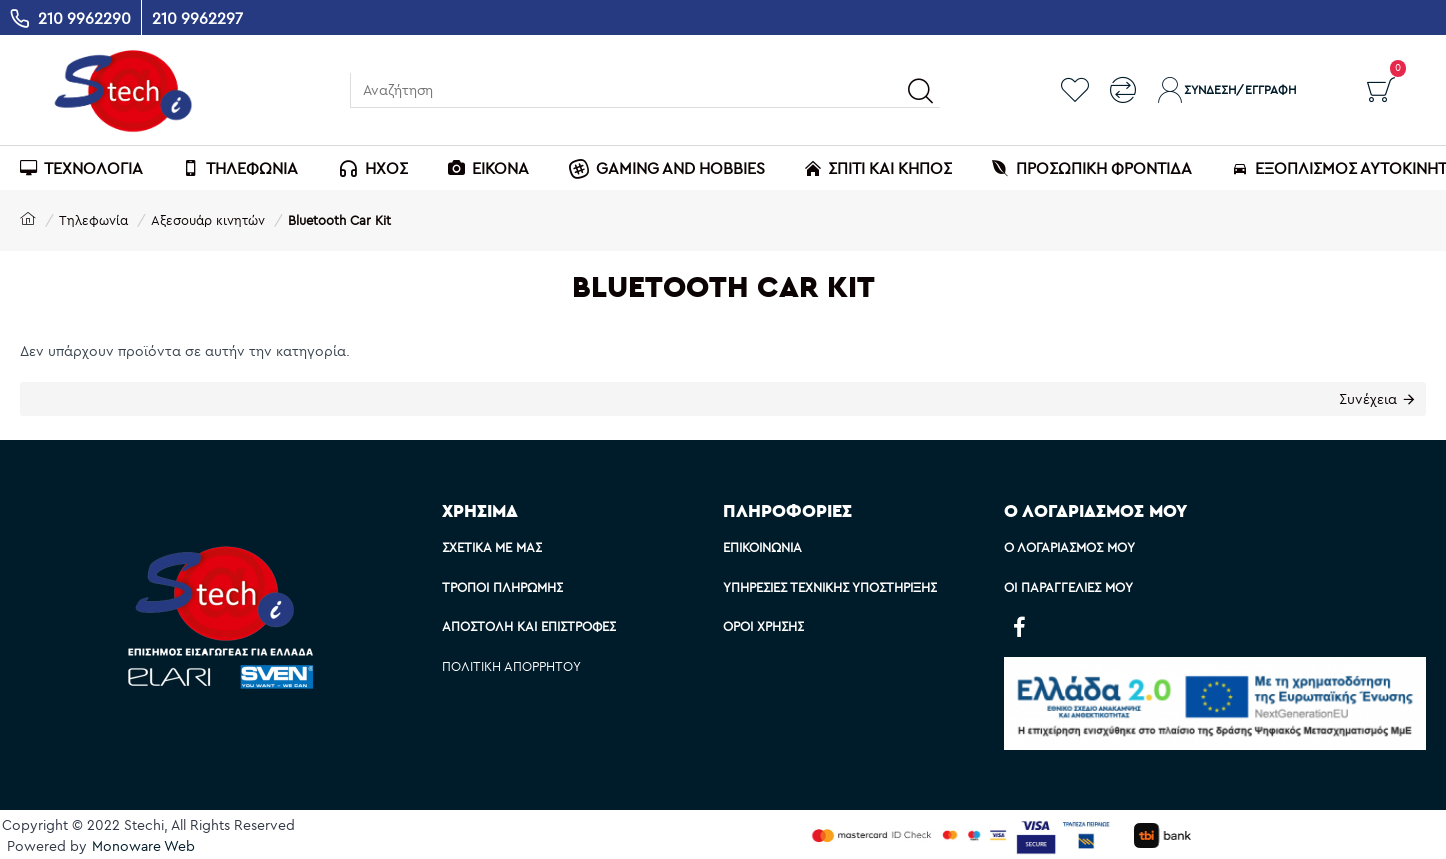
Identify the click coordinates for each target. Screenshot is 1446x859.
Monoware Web (143, 846)
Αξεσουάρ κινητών (208, 220)
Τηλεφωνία (93, 220)
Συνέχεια (1368, 399)
